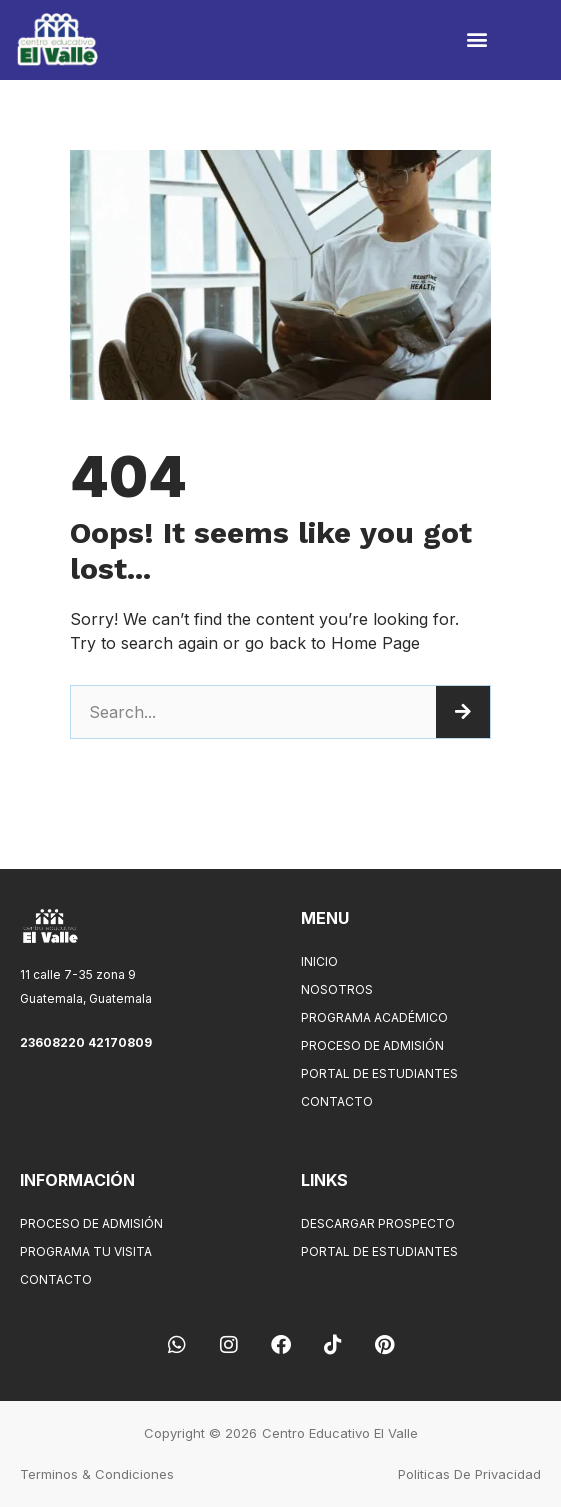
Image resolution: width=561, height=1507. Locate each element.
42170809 (120, 1042)
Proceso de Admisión (372, 1045)
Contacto (342, 1102)
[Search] (463, 712)
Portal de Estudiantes (379, 1073)
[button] (476, 39)
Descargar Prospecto (378, 1223)
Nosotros (337, 989)
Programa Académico (374, 1017)
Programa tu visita (86, 1251)
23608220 (54, 1042)
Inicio (319, 961)
